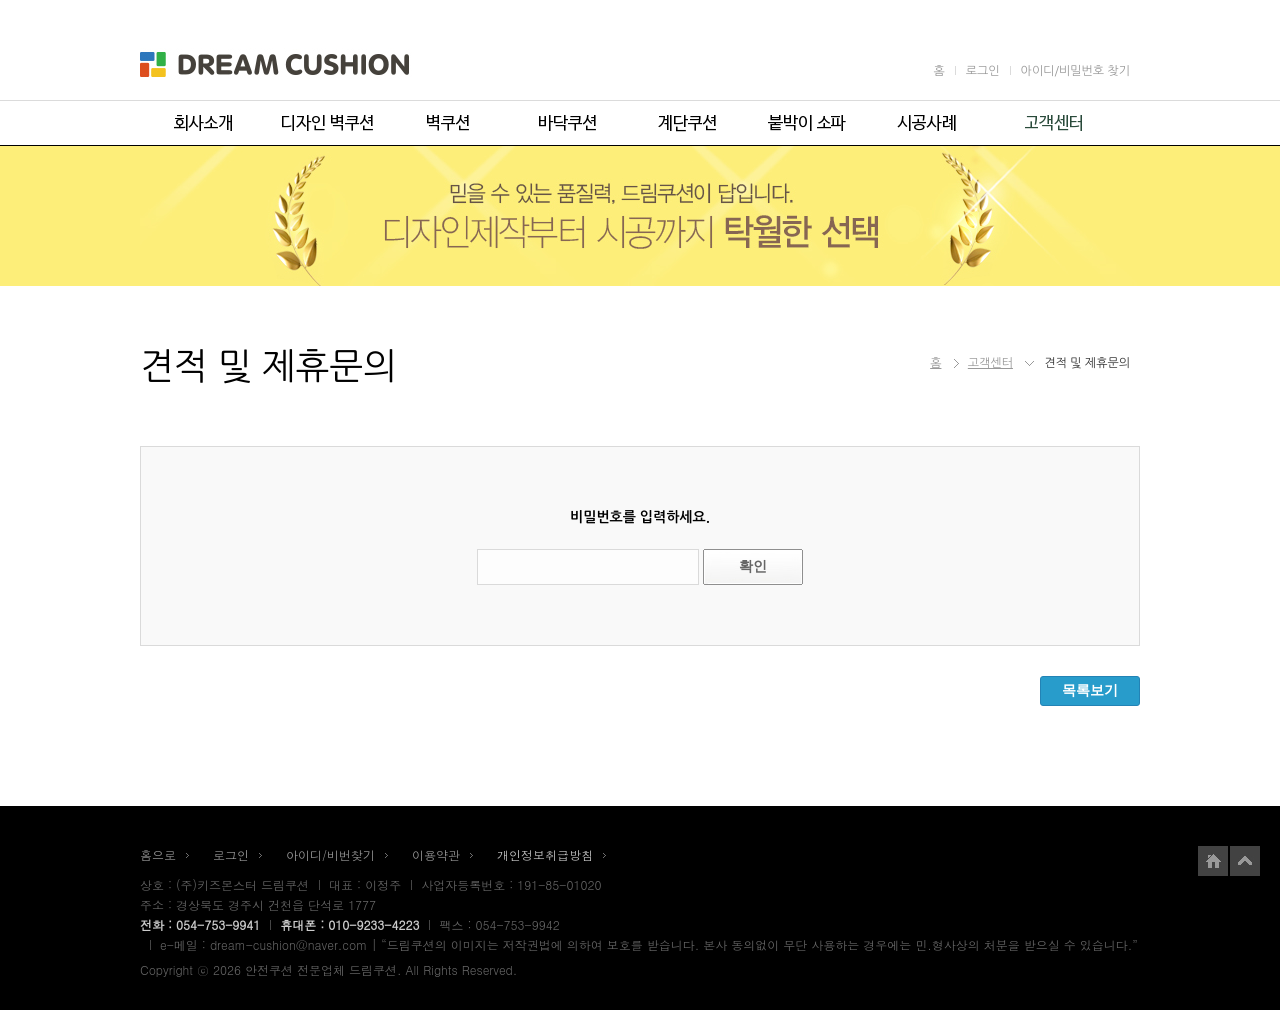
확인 (753, 566)
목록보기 (1090, 690)
